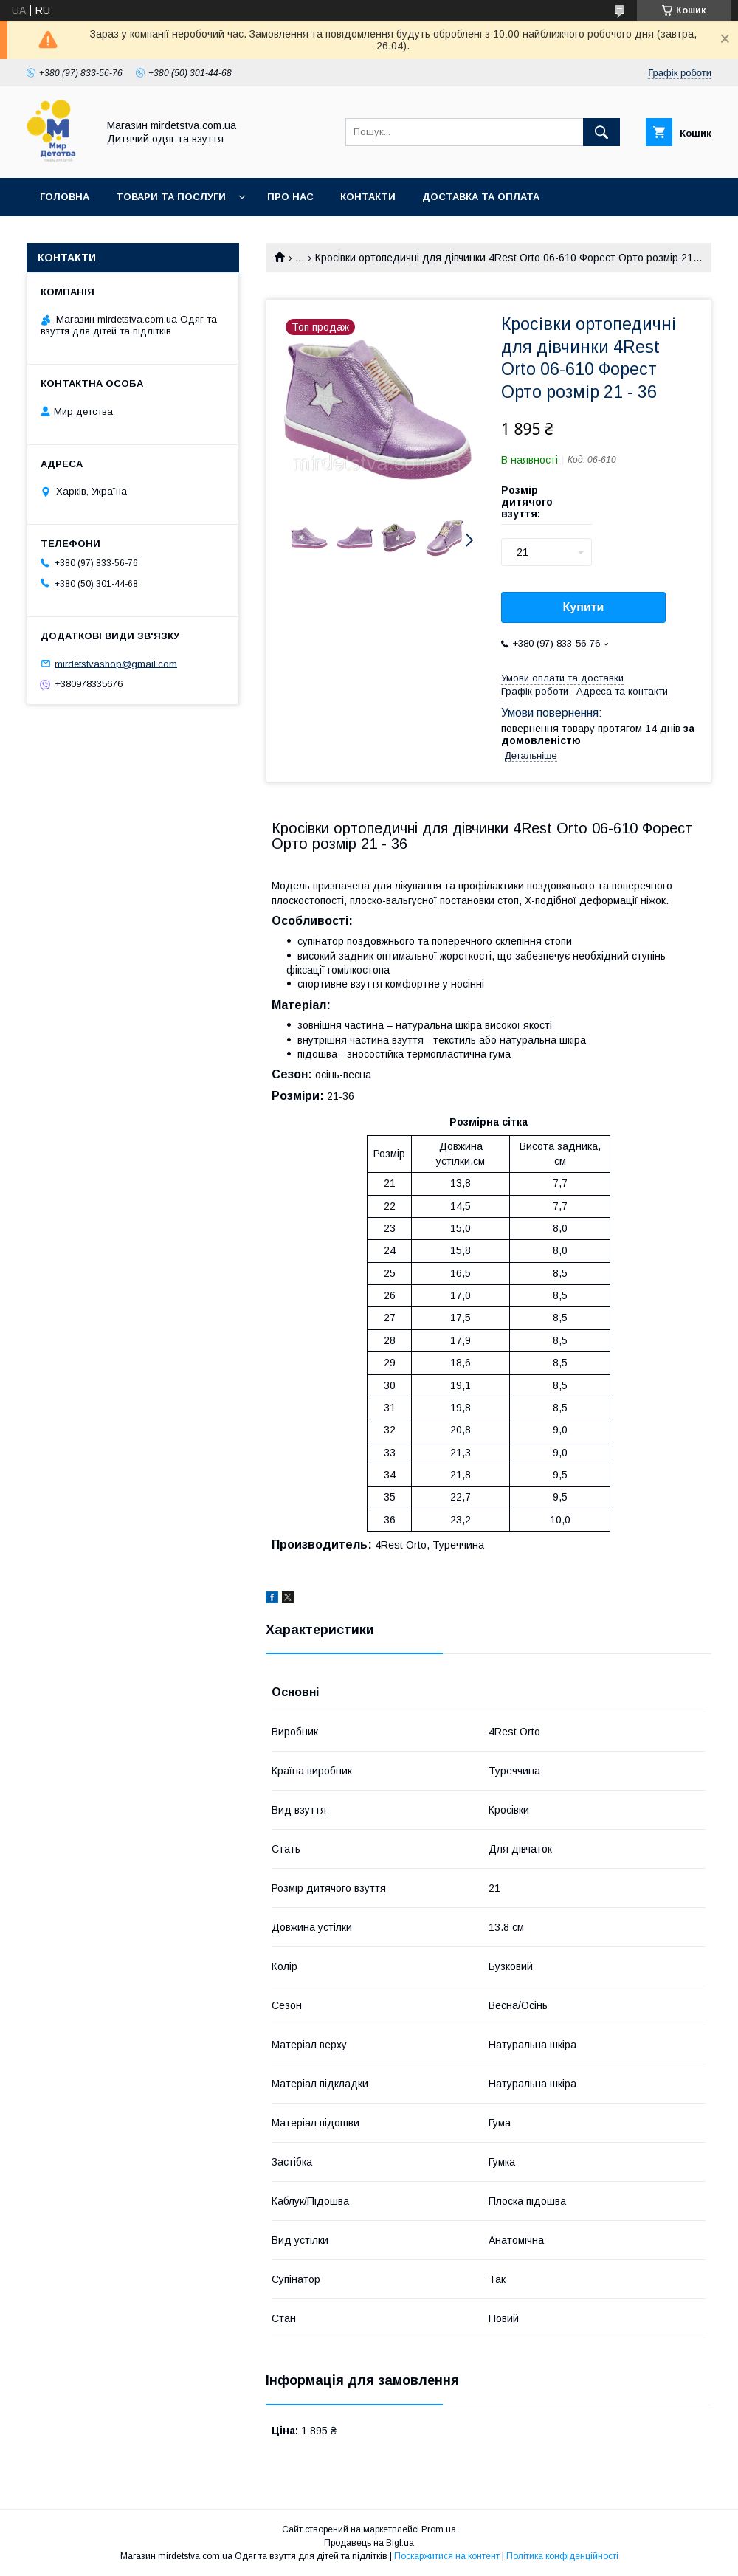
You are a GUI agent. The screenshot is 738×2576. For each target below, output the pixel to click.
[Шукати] (601, 132)
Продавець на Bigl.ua (369, 2543)
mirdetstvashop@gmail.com (116, 663)
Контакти (368, 196)
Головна (64, 196)
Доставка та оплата (480, 196)
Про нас (290, 196)
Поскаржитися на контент (447, 2556)
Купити (583, 607)
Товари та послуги (171, 196)
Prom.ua (438, 2529)
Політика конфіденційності (562, 2556)
